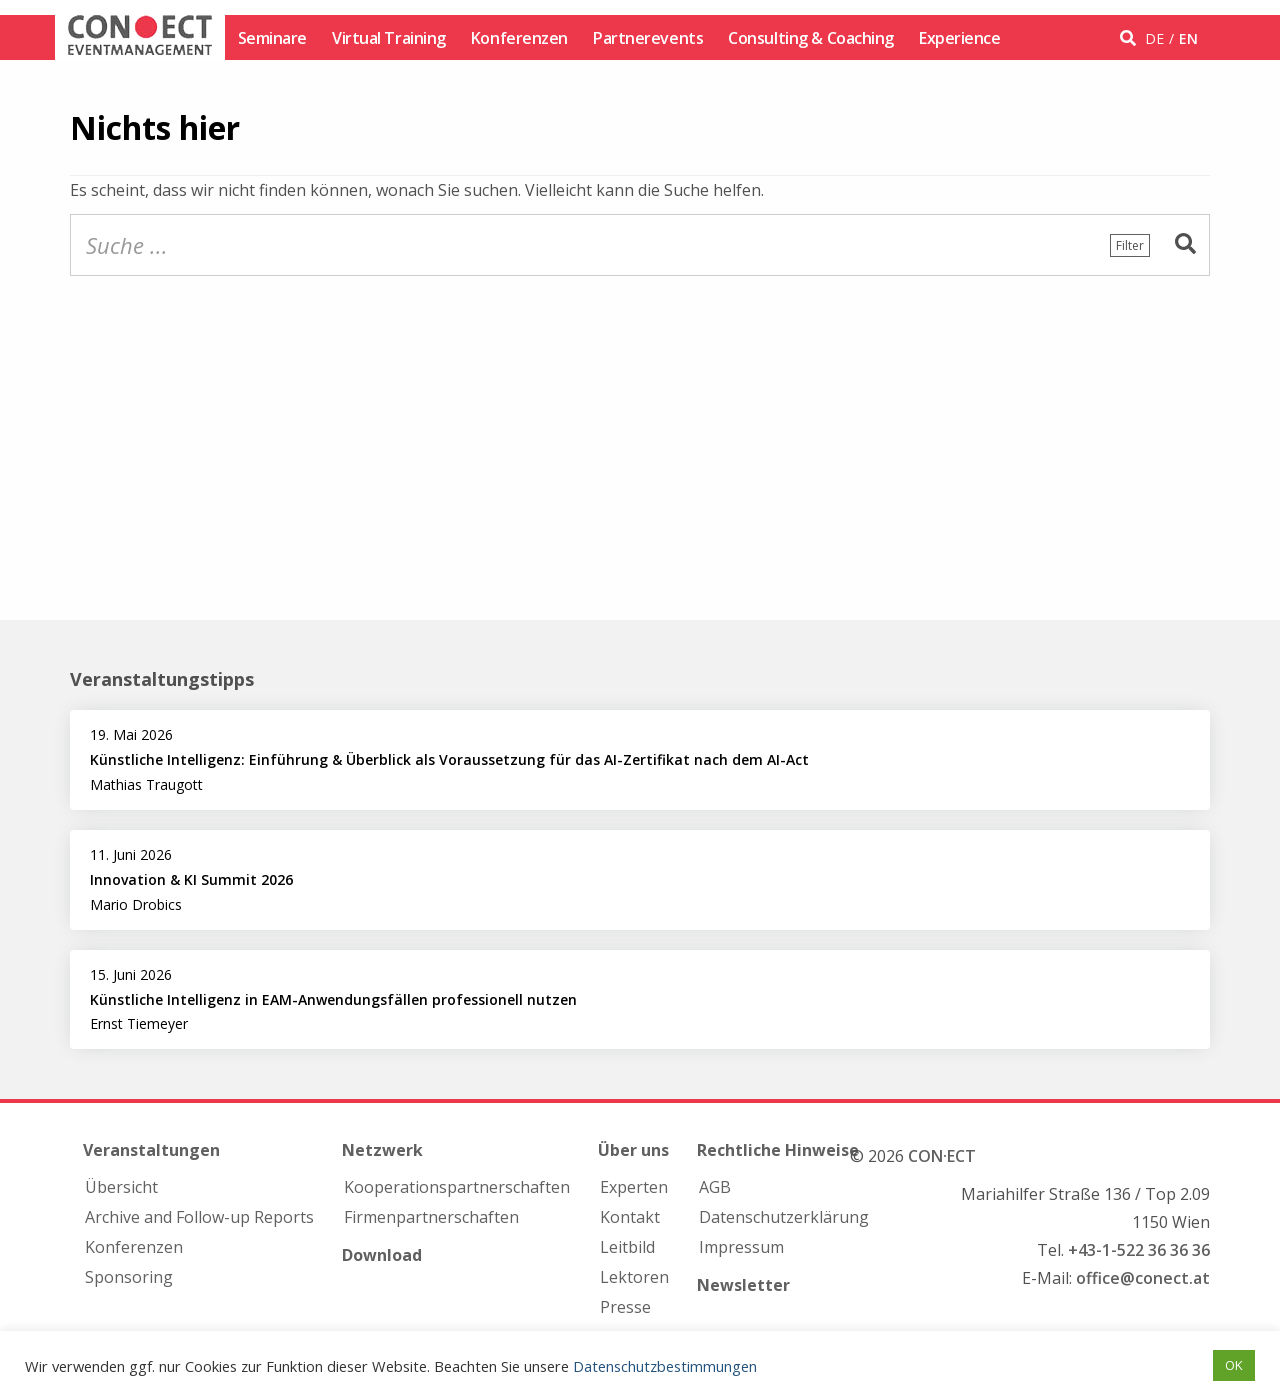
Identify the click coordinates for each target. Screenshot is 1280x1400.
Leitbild (627, 1247)
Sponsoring (129, 1277)
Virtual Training (389, 38)
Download (382, 1255)
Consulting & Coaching (811, 38)
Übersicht (121, 1187)
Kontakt (630, 1217)
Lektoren (634, 1277)
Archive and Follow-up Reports (199, 1217)
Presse (625, 1307)
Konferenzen (519, 38)
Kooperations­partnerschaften (457, 1187)
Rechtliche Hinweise (778, 1150)
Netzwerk (382, 1150)
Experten (634, 1187)
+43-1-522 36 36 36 (1139, 1250)
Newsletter (743, 1285)
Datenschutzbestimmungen (665, 1366)
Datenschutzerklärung (784, 1217)
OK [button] (1234, 1365)
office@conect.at (1143, 1278)
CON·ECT (942, 1156)
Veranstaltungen (151, 1150)
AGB (715, 1187)
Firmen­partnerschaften (431, 1217)
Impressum (741, 1247)
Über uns (633, 1150)
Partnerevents (648, 38)
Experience (960, 38)
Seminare (272, 38)
